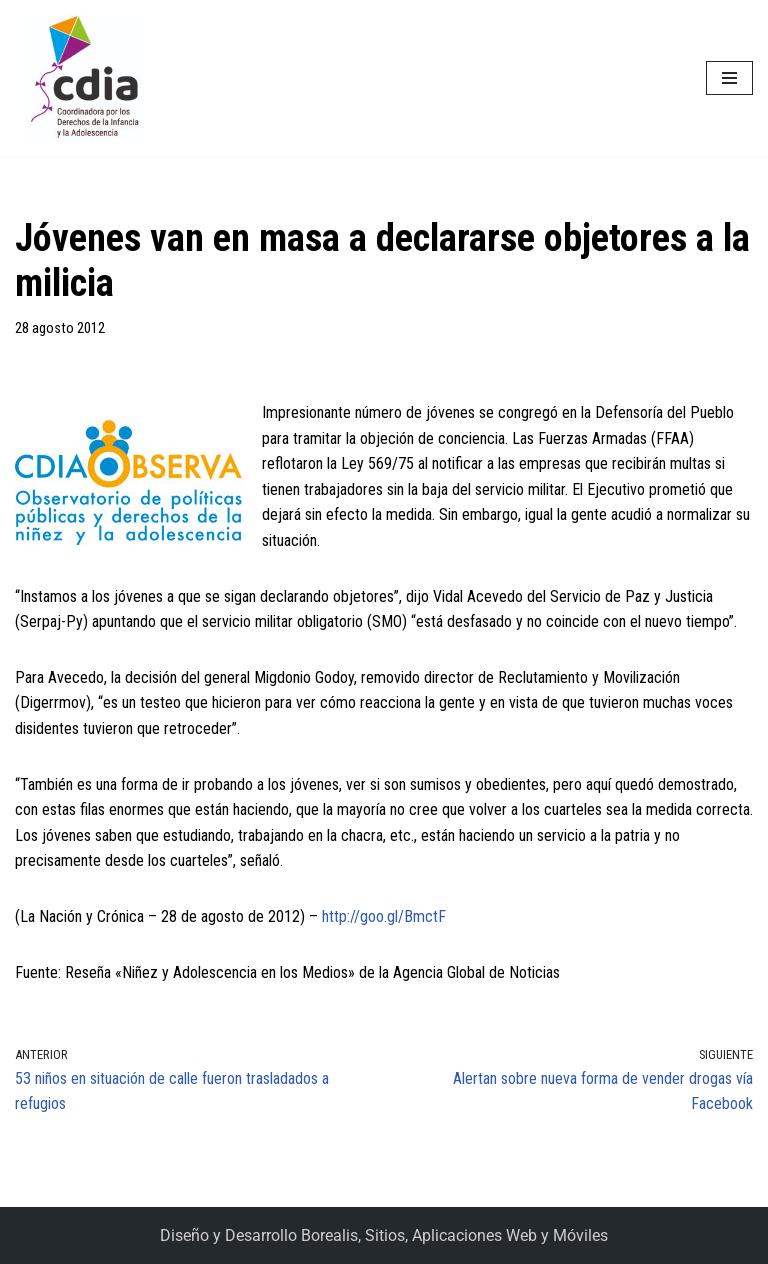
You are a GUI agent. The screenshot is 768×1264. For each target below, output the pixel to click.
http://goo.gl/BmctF (384, 916)
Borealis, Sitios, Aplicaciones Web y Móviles (454, 1235)
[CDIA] (80, 78)
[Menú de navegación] (729, 78)
